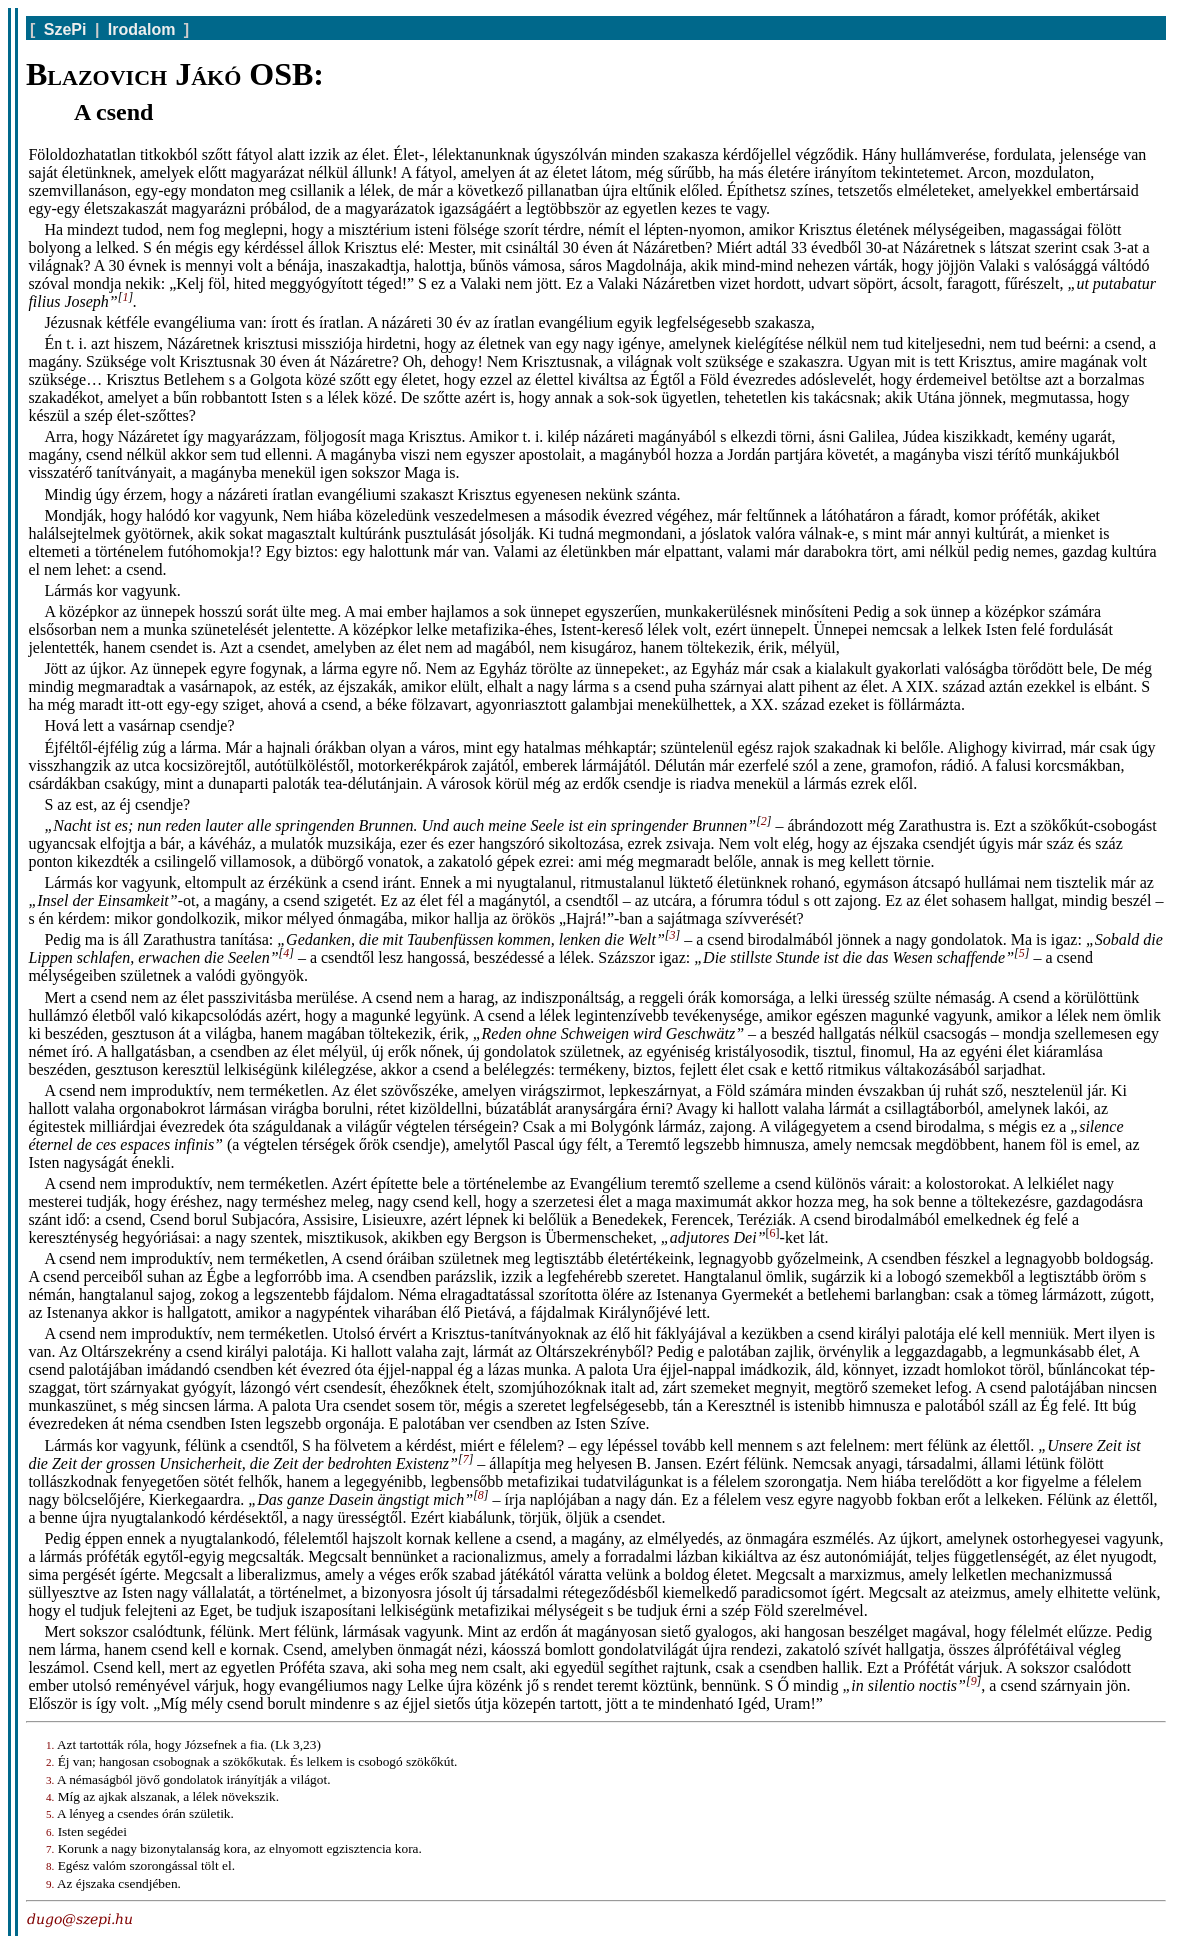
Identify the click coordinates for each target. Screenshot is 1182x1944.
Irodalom (142, 29)
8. (50, 1866)
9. (50, 1884)
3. (50, 1780)
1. (50, 1745)
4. (50, 1797)
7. (50, 1849)
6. (50, 1832)
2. (50, 1762)
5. (50, 1814)
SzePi (65, 29)
